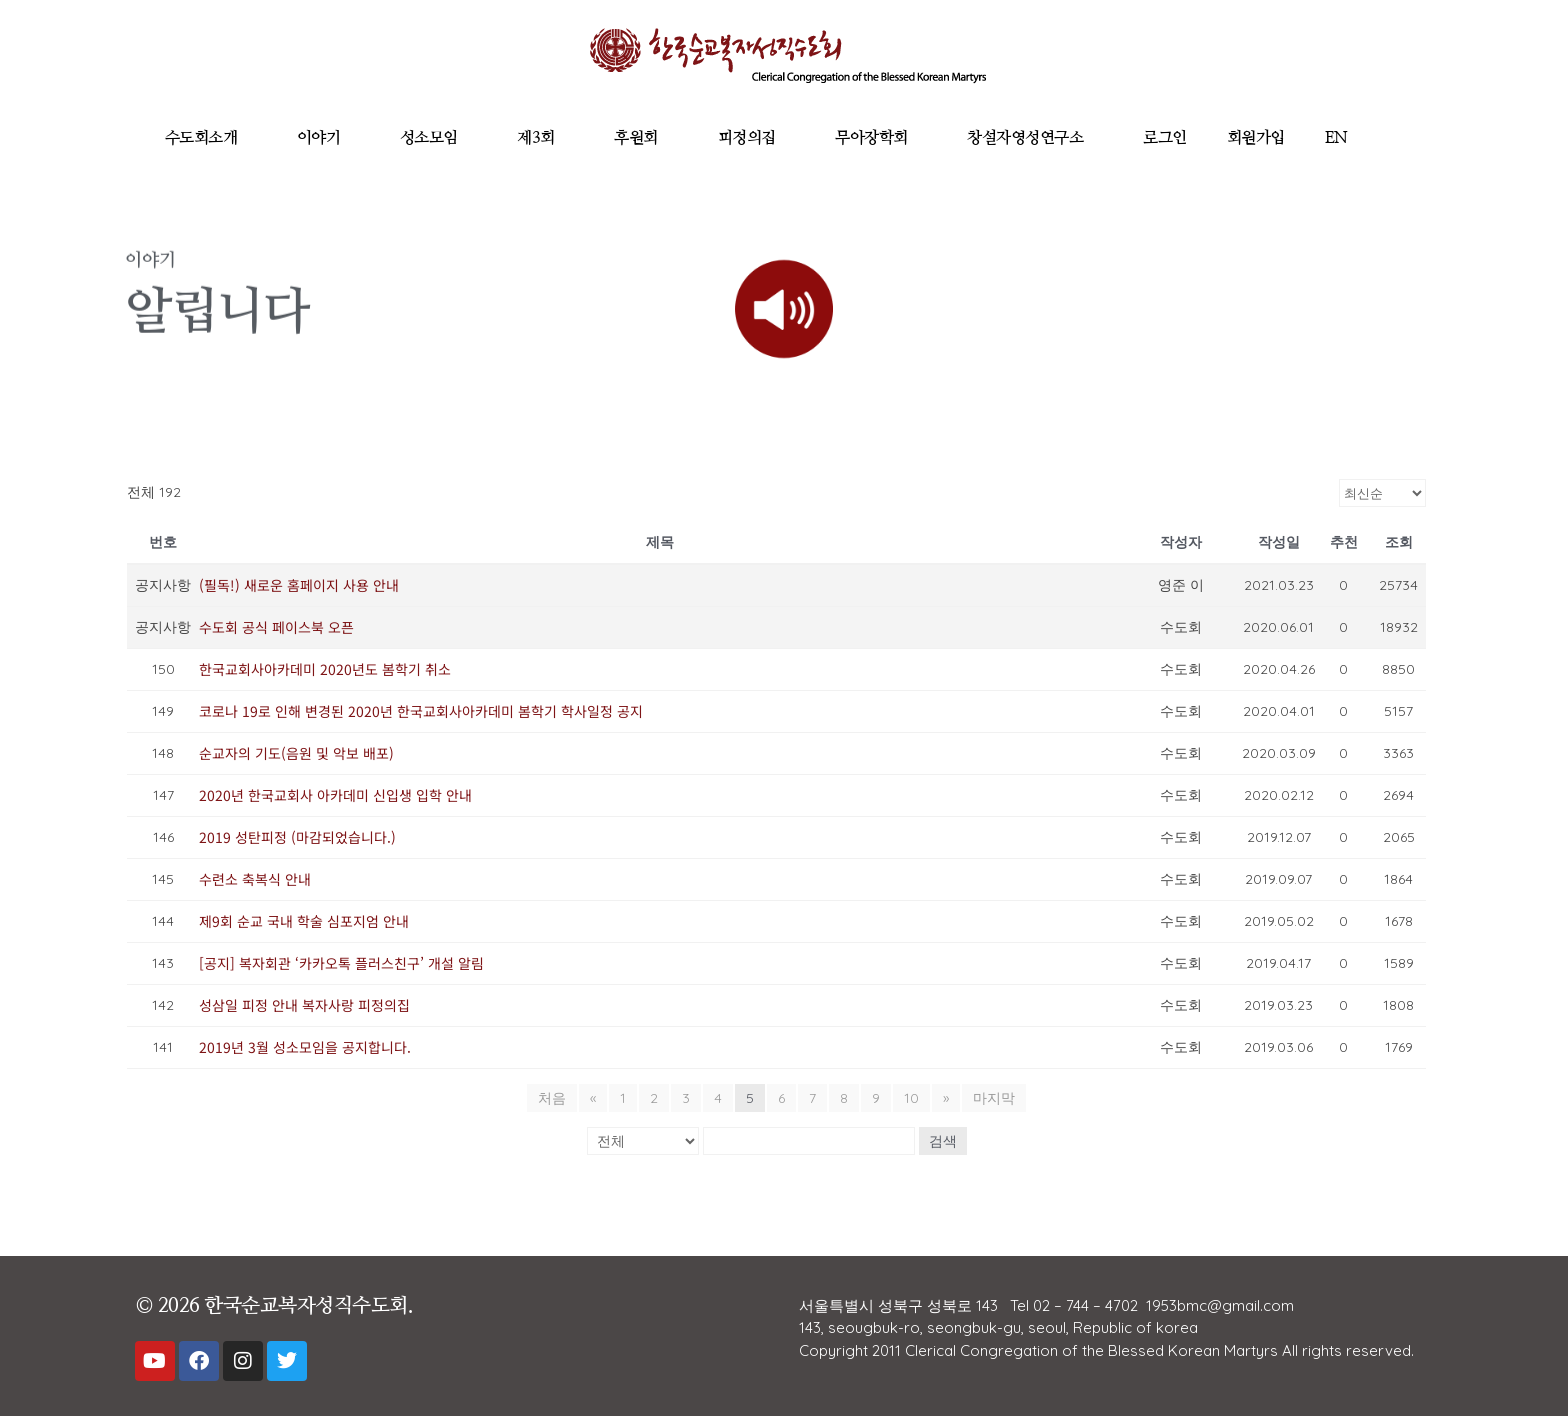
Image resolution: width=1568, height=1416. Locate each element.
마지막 (994, 1098)
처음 (552, 1098)
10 (911, 1098)
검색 (943, 1141)
